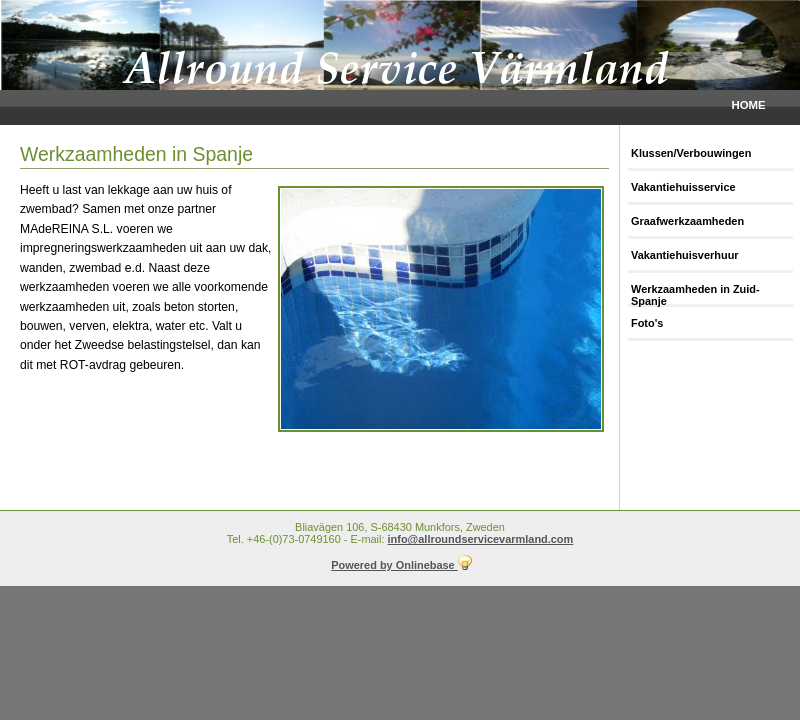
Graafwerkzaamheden (687, 221)
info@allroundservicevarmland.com (481, 539)
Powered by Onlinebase (401, 565)
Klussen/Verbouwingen (691, 153)
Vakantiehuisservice (683, 187)
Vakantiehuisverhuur (685, 255)
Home (748, 105)
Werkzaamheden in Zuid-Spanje (695, 295)
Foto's (647, 323)
